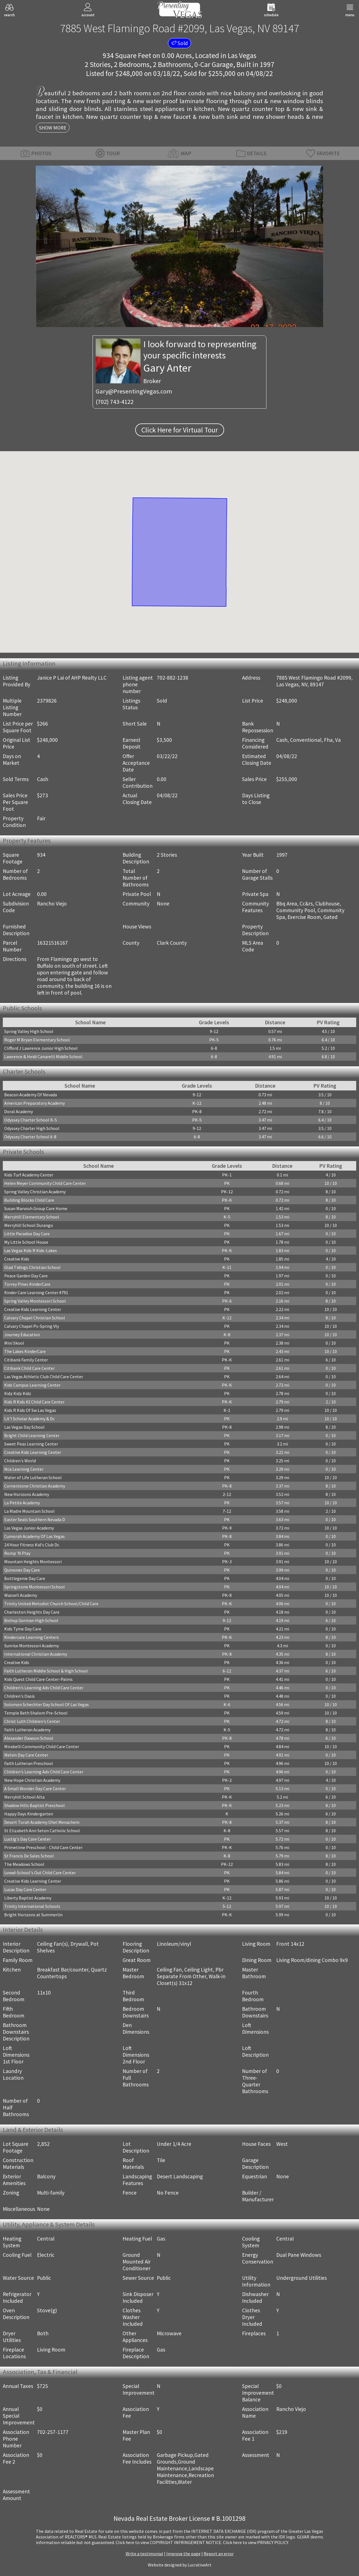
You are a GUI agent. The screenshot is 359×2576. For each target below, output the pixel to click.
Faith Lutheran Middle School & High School (46, 1671)
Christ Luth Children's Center (32, 1721)
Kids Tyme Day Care (22, 1629)
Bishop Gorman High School (31, 1620)
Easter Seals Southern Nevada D (34, 1519)
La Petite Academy (22, 1502)
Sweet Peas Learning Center (31, 1444)
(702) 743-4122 (115, 402)
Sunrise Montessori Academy (31, 1645)
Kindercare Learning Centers (31, 1637)
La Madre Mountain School (29, 1511)
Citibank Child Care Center (29, 1368)
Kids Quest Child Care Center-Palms (38, 1679)
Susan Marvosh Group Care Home (35, 1208)
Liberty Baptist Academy (27, 1898)
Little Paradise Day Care (27, 1233)
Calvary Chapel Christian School (34, 1318)
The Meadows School (24, 1864)
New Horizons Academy (26, 1494)
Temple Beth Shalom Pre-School (36, 1713)
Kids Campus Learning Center (32, 1385)
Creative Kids (16, 1259)
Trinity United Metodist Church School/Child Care (51, 1603)
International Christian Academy (35, 1654)
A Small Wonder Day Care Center (35, 1788)
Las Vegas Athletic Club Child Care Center (43, 1376)
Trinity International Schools (32, 1906)
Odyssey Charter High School (31, 1128)
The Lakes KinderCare (25, 1351)
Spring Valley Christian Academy (35, 1191)
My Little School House (26, 1242)
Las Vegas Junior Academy (29, 1528)
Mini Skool (14, 1343)
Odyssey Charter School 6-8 (30, 1136)
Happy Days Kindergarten (28, 1814)
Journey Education (22, 1334)
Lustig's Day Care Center (27, 1839)
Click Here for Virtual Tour (179, 429)
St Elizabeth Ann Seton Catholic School (42, 1830)
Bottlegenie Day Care (24, 1578)
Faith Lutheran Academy (27, 1729)
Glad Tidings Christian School (32, 1267)
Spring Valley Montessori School (35, 1301)
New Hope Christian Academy (32, 1780)
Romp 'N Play (17, 1553)
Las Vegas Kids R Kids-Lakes (30, 1250)
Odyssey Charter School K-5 (30, 1120)
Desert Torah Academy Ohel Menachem (41, 1822)
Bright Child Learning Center (31, 1435)
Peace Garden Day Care (26, 1275)
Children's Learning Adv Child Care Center (43, 1687)
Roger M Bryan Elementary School (37, 1040)
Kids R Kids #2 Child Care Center (34, 1402)
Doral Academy (18, 1111)
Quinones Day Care (22, 1570)
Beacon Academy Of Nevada (30, 1094)
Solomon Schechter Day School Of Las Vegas (46, 1704)
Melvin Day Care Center (26, 1755)
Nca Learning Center (23, 1469)
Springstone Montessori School (34, 1587)
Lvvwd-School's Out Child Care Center (40, 1872)
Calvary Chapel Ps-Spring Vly (31, 1326)
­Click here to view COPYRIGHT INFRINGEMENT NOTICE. (169, 2542)
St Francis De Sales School (29, 1856)
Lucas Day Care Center (25, 1889)
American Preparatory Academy (34, 1103)
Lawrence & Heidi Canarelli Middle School (43, 1056)
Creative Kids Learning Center (32, 1309)
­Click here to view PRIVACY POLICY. (256, 2542)
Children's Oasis (19, 1696)
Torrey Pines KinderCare (27, 1284)
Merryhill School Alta (24, 1797)
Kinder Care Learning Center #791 (36, 1292)
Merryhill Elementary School (31, 1217)
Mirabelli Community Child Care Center (41, 1746)
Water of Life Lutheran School (33, 1477)
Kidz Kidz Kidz (17, 1393)
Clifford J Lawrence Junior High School (41, 1048)
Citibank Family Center (26, 1360)
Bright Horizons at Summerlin (33, 1914)
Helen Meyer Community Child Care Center (45, 1183)
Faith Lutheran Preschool (28, 1763)
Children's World (20, 1460)
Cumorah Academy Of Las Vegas (34, 1536)
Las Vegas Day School (24, 1427)
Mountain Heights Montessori (33, 1561)
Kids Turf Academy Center (28, 1175)
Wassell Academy (20, 1595)
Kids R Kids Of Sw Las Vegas (30, 1410)
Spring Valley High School (28, 1031)
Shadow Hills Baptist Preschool (34, 1805)
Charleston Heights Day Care (31, 1612)
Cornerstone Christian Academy (34, 1486)
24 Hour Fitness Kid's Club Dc (31, 1545)
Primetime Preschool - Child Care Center (43, 1847)
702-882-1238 (172, 677)
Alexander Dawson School (28, 1738)
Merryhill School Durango (28, 1225)
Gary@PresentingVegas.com (134, 391)
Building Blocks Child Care (29, 1200)
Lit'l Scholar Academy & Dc (29, 1418)
